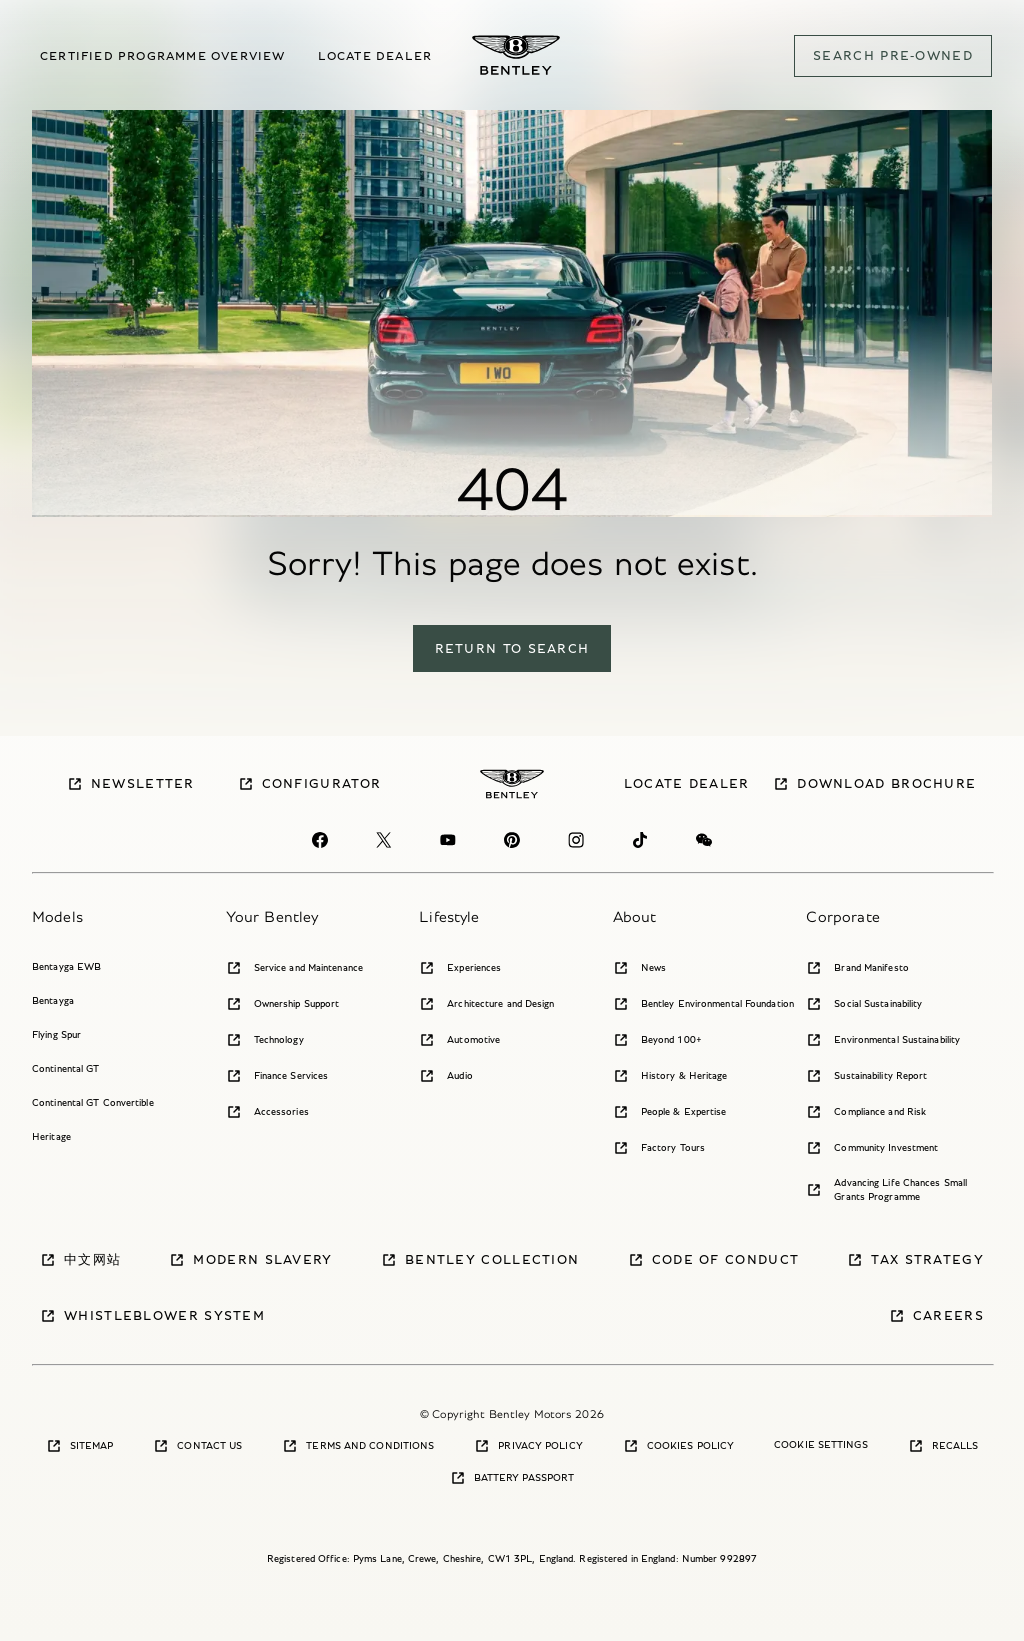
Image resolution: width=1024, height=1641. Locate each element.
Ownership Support (283, 1004)
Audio (446, 1076)
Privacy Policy (528, 1446)
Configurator (310, 784)
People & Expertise (670, 1112)
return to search (512, 648)
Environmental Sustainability (883, 1040)
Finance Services (277, 1076)
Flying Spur (56, 1034)
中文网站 (80, 1260)
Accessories (267, 1112)
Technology (265, 1040)
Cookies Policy (678, 1446)
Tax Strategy (915, 1260)
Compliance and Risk (866, 1112)
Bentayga (53, 1000)
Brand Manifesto (857, 968)
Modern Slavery (250, 1260)
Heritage (51, 1136)
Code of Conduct (714, 1260)
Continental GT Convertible (93, 1102)
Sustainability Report (866, 1076)
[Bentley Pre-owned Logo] (516, 55)
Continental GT (65, 1068)
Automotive (459, 1040)
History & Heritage (670, 1076)
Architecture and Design (486, 1004)
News (639, 968)
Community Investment (872, 1148)
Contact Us (197, 1446)
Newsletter (131, 784)
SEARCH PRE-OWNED (893, 55)
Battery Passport (512, 1478)
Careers (936, 1316)
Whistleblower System (152, 1316)
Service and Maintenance (294, 968)
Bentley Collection (480, 1260)
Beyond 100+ (657, 1040)
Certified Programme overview (163, 55)
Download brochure (874, 784)
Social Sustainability (864, 1004)
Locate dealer (375, 55)
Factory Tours (659, 1148)
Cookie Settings (821, 1444)
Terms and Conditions (358, 1446)
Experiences (460, 968)
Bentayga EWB (66, 966)
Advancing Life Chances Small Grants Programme (886, 1189)
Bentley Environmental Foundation (703, 1004)
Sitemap (80, 1446)
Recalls (943, 1446)
